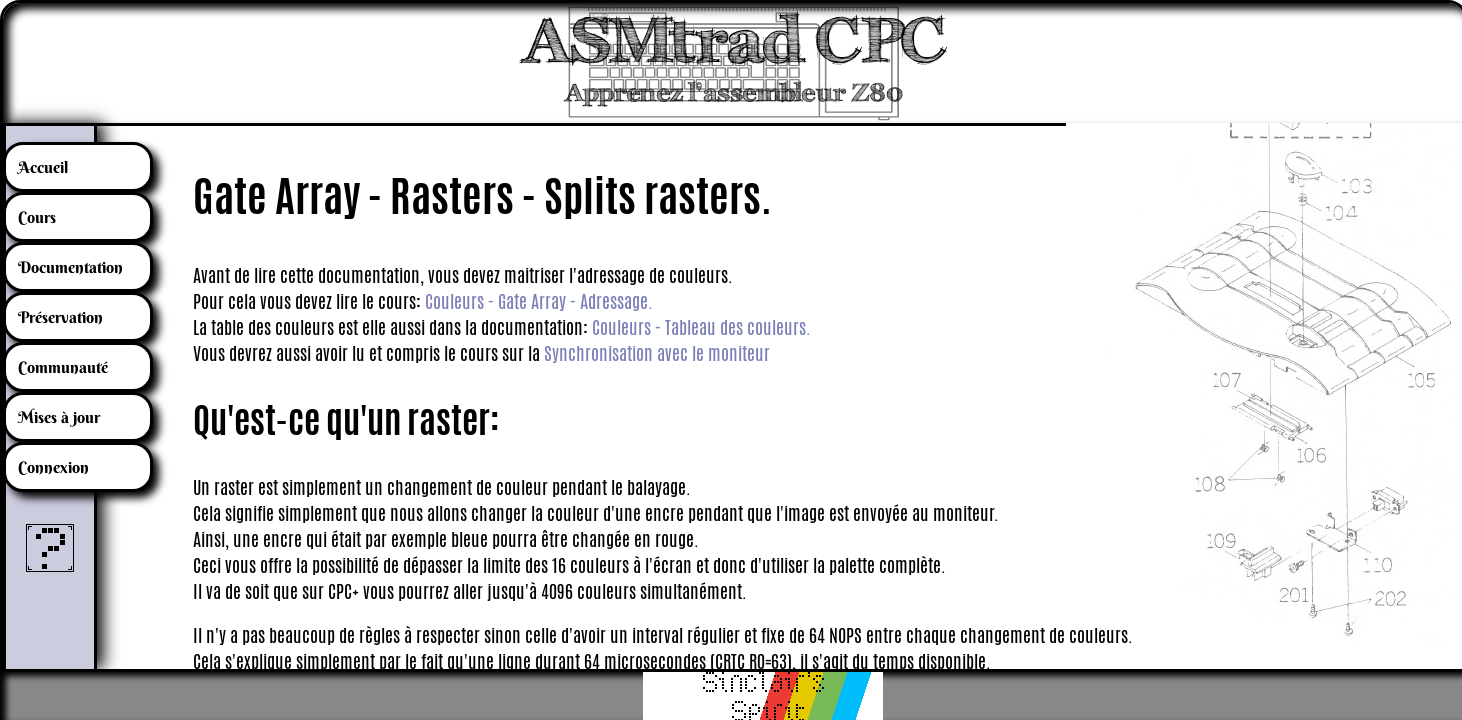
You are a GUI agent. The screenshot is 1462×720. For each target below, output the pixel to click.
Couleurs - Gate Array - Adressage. (539, 301)
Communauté (63, 367)
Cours (37, 217)
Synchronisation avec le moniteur (657, 353)
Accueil (43, 167)
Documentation (70, 267)
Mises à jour (59, 417)
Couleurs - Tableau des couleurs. (701, 327)
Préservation (60, 317)
